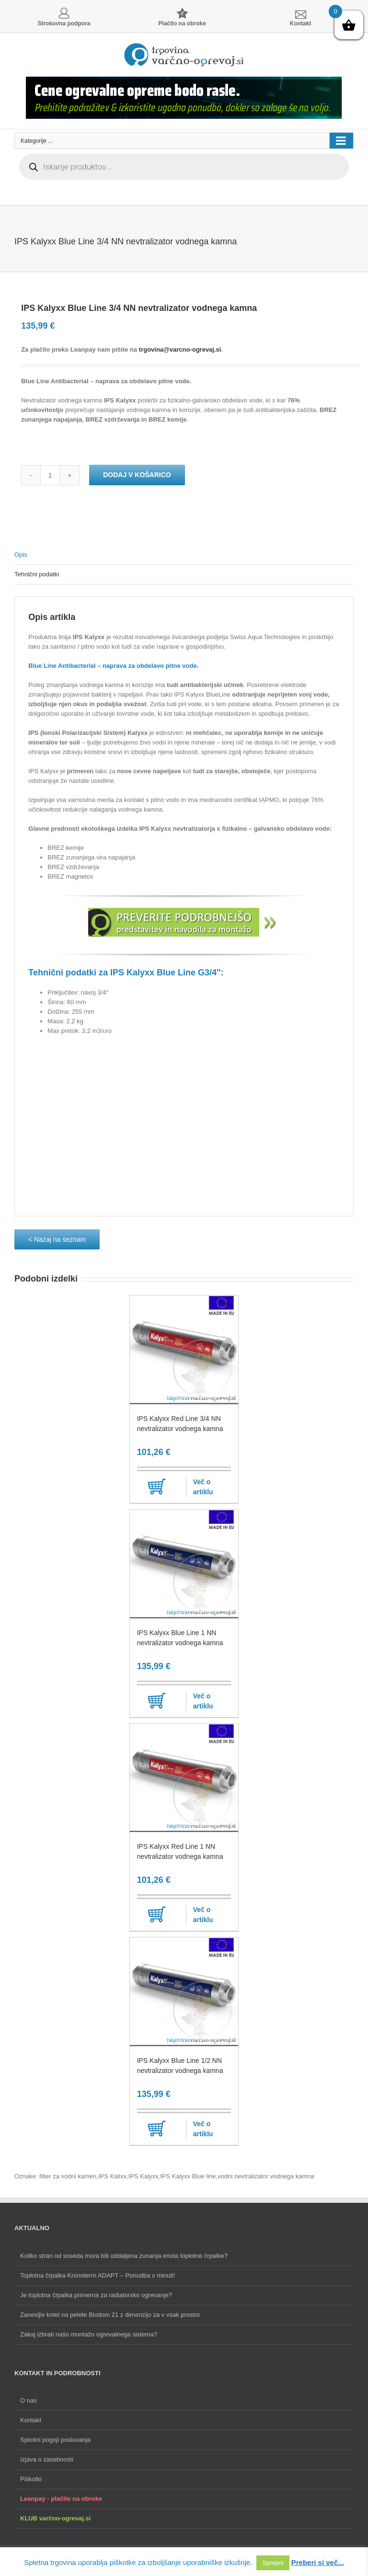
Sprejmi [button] (272, 2562)
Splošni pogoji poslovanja (55, 2439)
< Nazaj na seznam (57, 1239)
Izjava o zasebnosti (46, 2459)
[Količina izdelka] (50, 475)
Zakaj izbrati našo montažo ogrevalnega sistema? (88, 2334)
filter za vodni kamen (67, 2176)
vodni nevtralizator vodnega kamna (266, 2176)
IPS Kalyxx (143, 2176)
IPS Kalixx (112, 2176)
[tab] (184, 555)
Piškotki (31, 2479)
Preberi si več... (317, 2562)
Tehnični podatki (36, 574)
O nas (28, 2400)
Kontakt (30, 2420)
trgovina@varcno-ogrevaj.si (180, 349)
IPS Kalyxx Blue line (188, 2176)
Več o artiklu (203, 1487)
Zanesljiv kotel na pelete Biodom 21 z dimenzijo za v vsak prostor (110, 2314)
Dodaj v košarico (137, 475)
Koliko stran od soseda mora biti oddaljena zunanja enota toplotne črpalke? (124, 2255)
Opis (20, 554)
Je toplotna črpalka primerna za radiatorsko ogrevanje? (96, 2295)
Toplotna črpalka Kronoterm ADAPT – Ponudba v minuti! (97, 2275)
